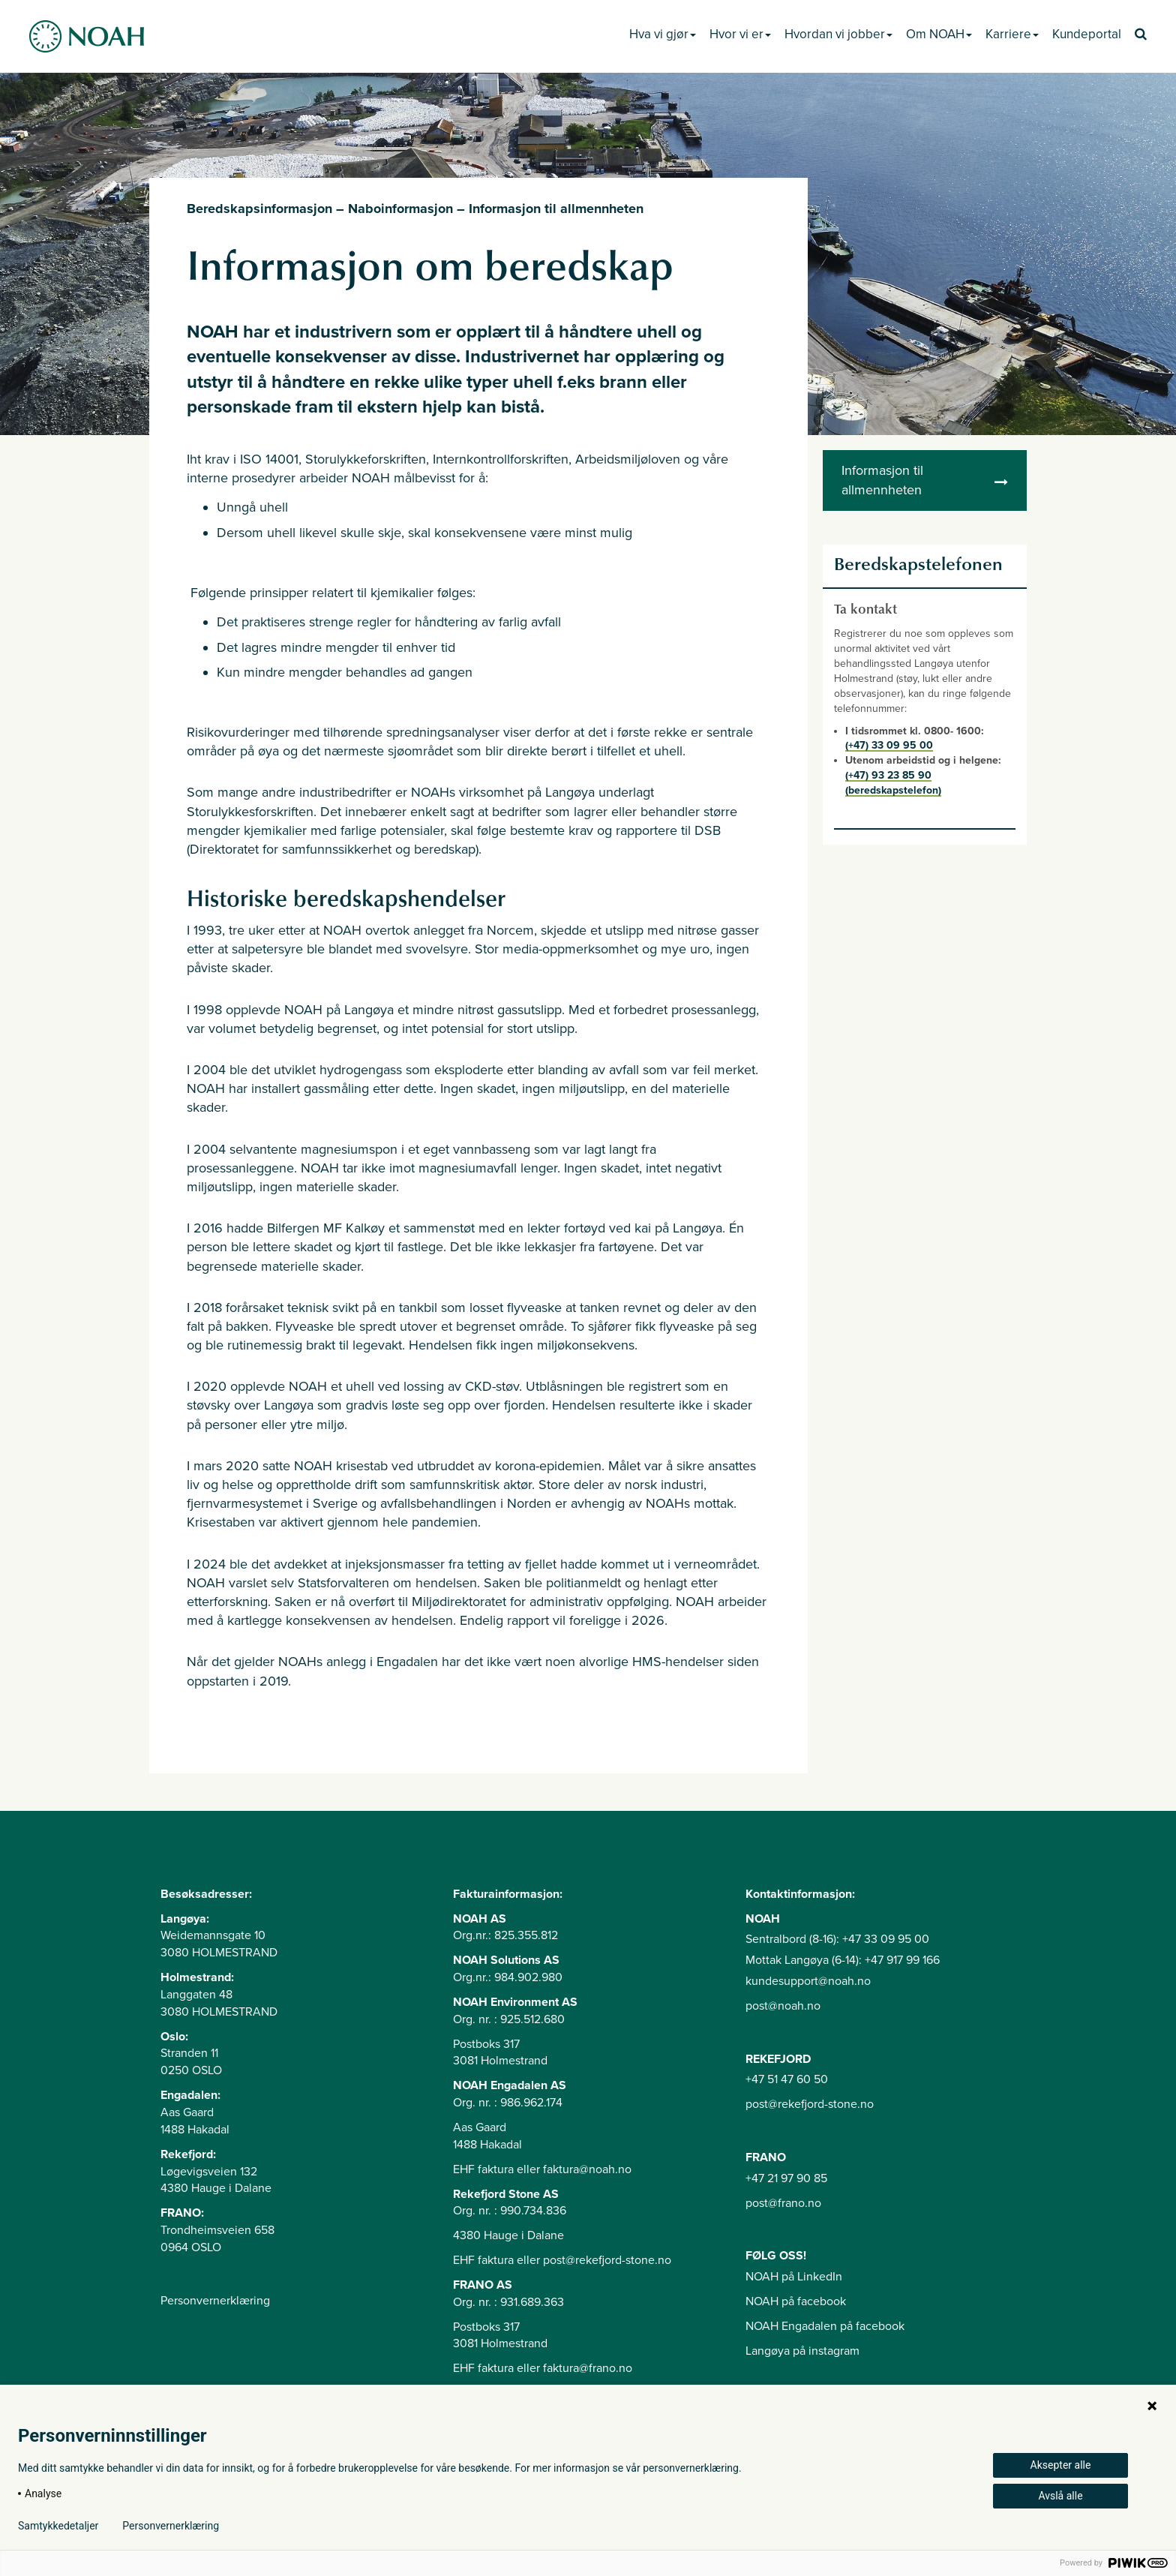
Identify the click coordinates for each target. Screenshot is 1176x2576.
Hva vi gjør (662, 34)
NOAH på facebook (796, 2301)
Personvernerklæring (215, 2300)
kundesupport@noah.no (808, 1981)
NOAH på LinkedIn (794, 2276)
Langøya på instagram (803, 2350)
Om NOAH (939, 34)
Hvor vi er (740, 34)
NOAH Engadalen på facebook (825, 2326)
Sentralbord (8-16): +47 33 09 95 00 (837, 1939)
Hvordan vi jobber (838, 34)
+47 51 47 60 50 (787, 2079)
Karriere (1012, 34)
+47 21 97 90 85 (786, 2178)
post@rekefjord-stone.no (810, 2104)
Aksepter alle (1060, 2465)
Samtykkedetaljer (58, 2526)
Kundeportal (1086, 34)
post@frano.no (783, 2203)
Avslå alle (1060, 2496)
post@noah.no (783, 2005)
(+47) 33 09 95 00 (889, 745)
